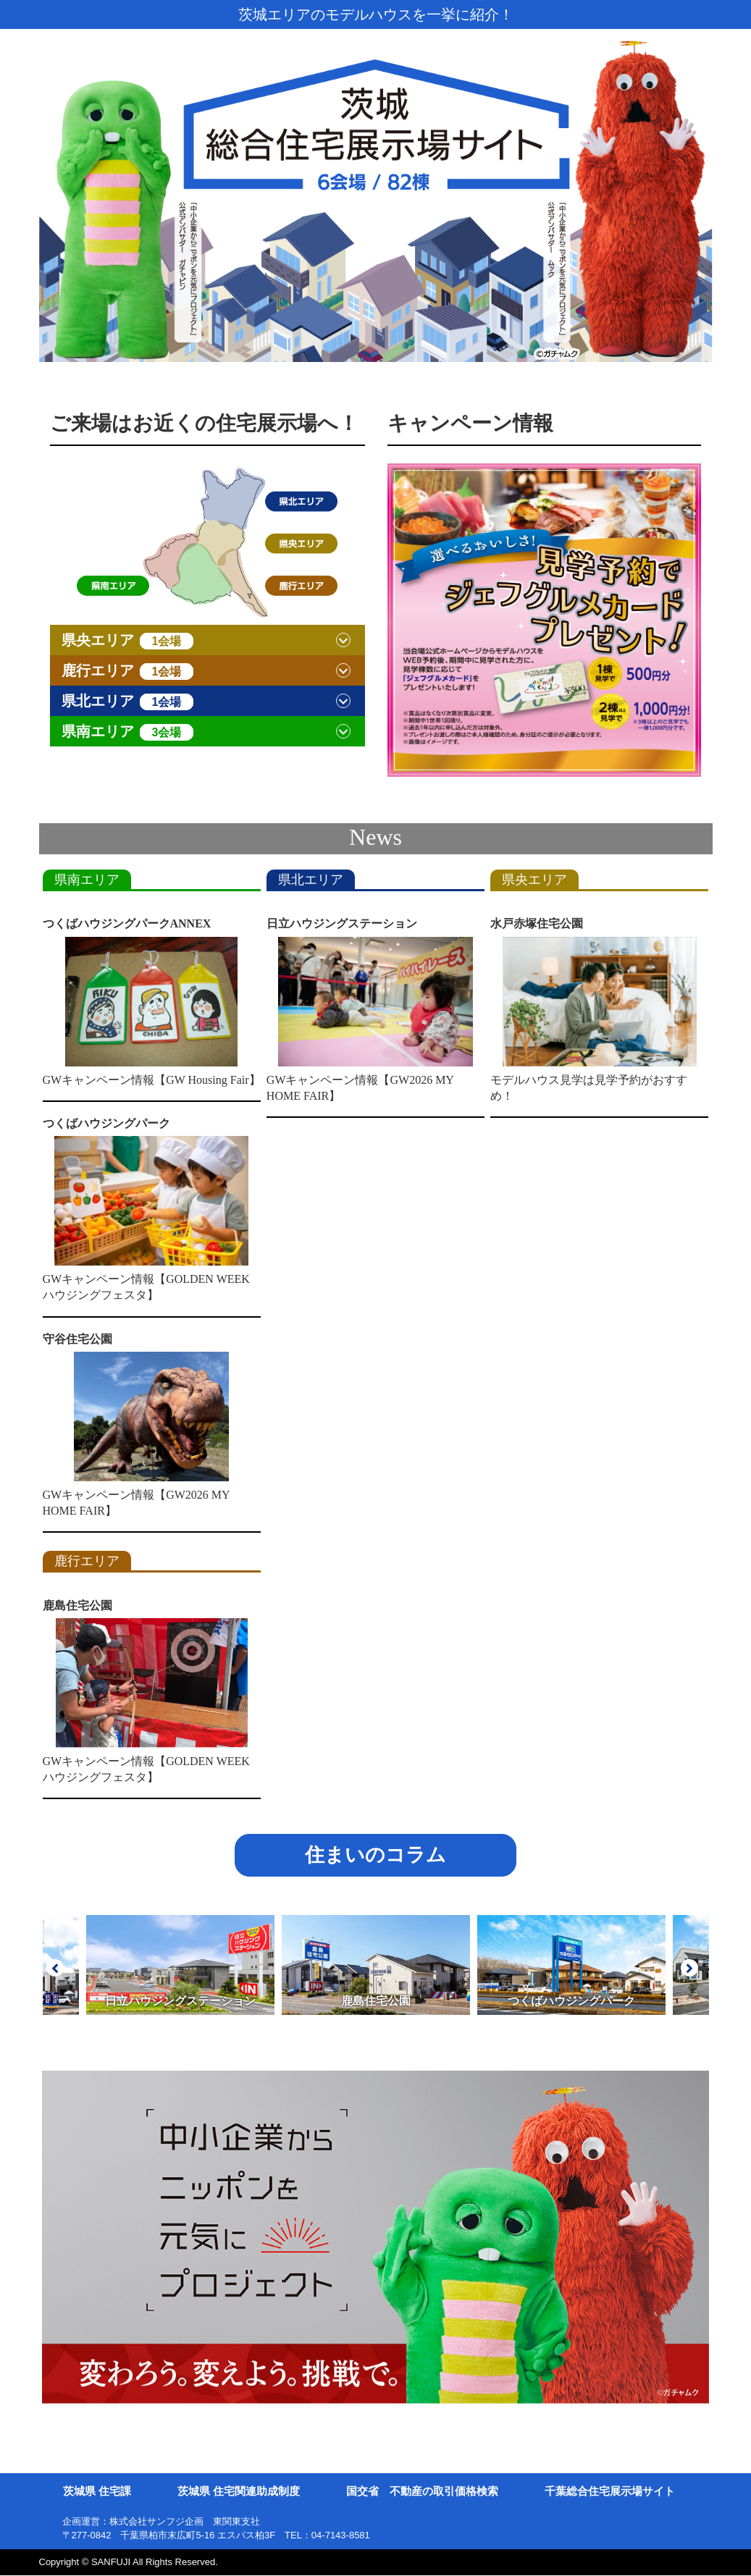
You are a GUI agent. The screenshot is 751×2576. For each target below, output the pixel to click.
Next (689, 1968)
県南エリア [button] (128, 732)
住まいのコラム (375, 1855)
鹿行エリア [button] (128, 671)
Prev (55, 1968)
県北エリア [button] (128, 701)
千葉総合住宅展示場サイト (610, 2491)
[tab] (207, 640)
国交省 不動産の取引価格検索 (422, 2491)
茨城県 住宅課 (97, 2491)
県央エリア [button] (128, 640)
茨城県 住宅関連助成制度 (238, 2491)
